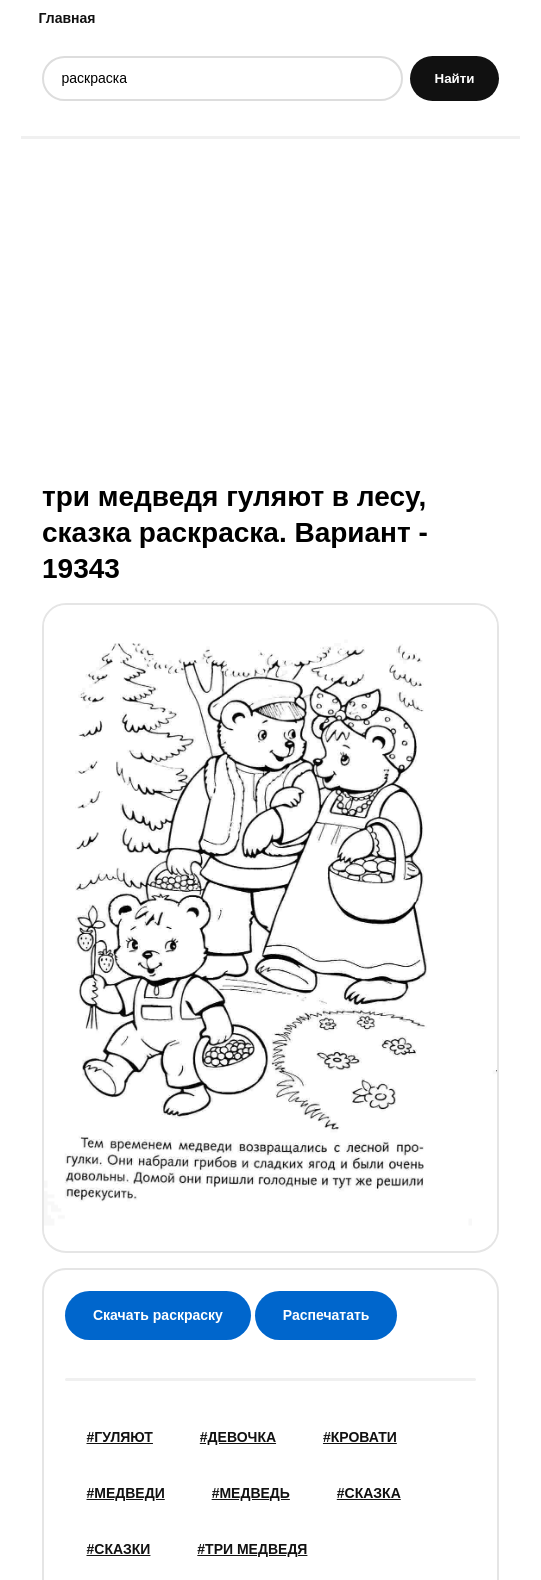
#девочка (238, 1437)
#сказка (369, 1493)
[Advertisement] (270, 307)
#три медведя (252, 1549)
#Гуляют (120, 1437)
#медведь (251, 1493)
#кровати (360, 1437)
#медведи (126, 1493)
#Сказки (119, 1549)
